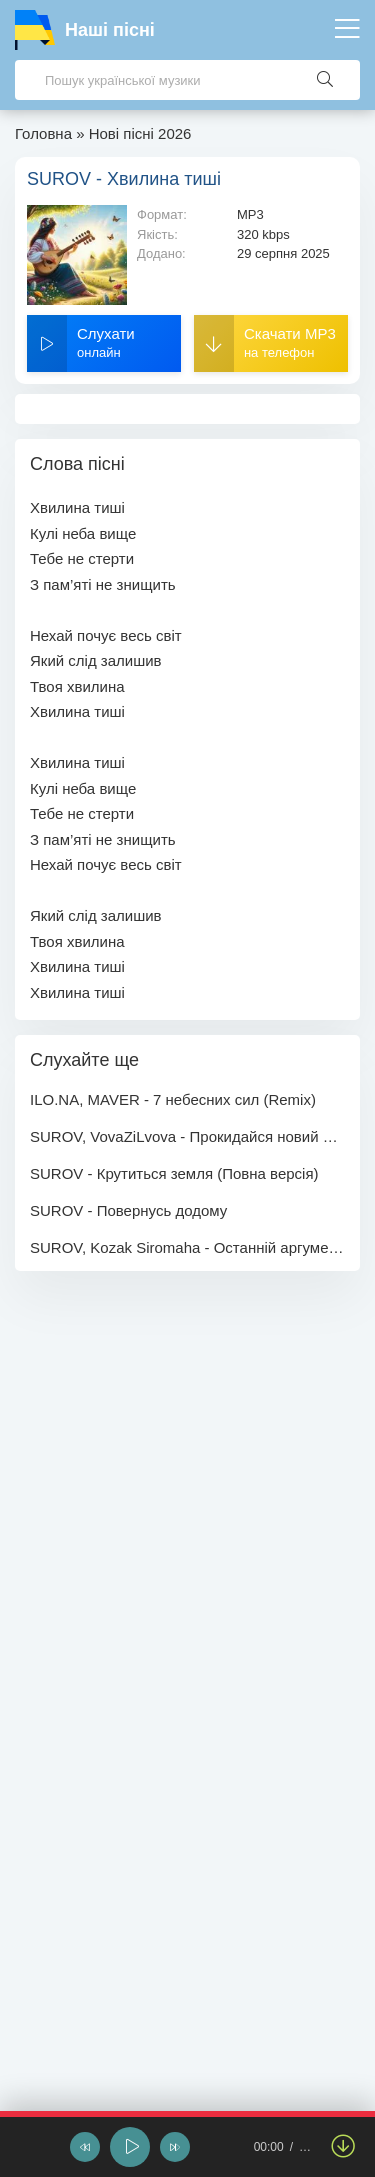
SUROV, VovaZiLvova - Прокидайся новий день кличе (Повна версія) (187, 1136)
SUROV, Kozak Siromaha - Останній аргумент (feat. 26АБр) (187, 1247)
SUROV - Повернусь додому (128, 1210)
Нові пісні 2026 (140, 133)
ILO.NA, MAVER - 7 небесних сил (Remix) (173, 1099)
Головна (43, 133)
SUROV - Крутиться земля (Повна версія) (174, 1173)
